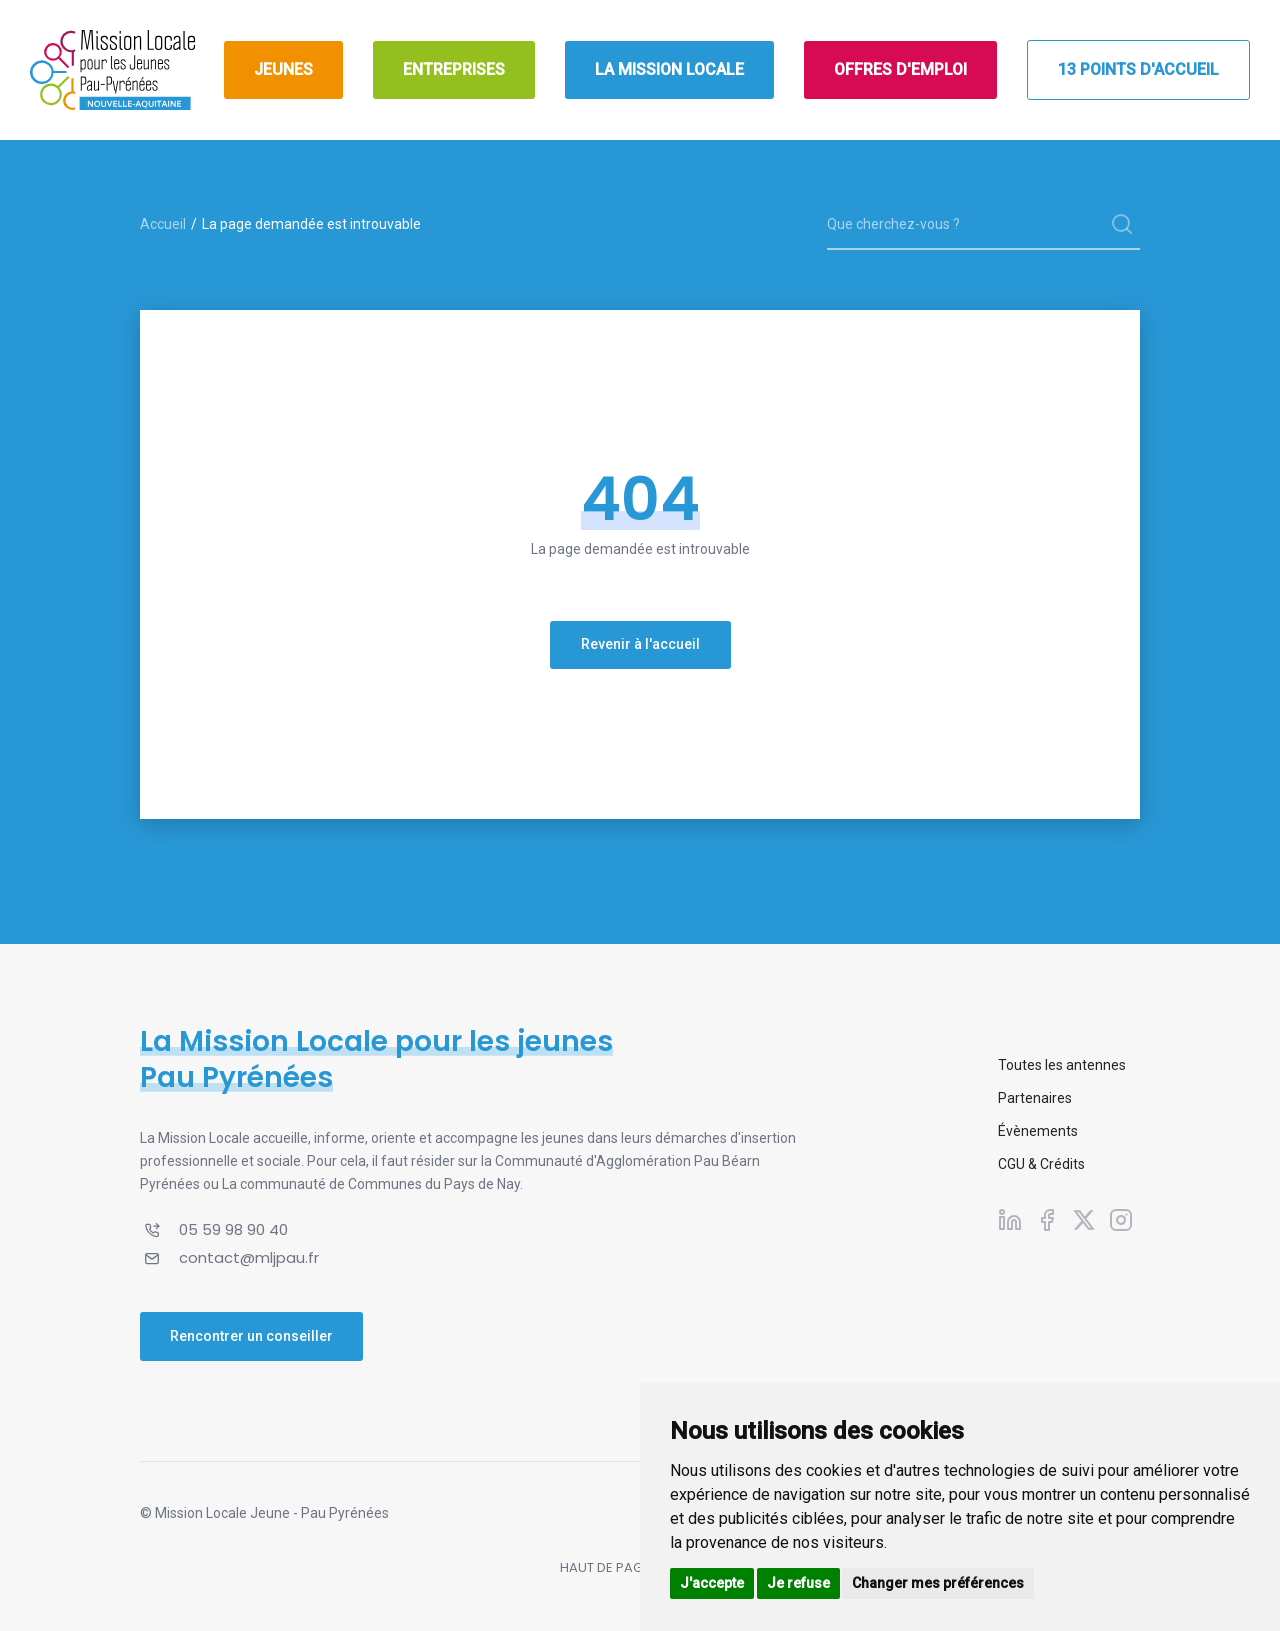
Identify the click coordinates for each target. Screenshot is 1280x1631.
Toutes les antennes (1062, 1065)
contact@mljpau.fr (249, 1257)
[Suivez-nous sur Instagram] (1121, 1219)
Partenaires (1035, 1098)
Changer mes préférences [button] (938, 1583)
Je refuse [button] (798, 1583)
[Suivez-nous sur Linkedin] (1010, 1219)
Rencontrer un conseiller (251, 1336)
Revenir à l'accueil (640, 644)
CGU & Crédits (1041, 1164)
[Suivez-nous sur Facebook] (1047, 1219)
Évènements (1038, 1131)
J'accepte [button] (712, 1583)
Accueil (163, 224)
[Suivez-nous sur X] (1084, 1219)
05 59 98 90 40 (233, 1229)
